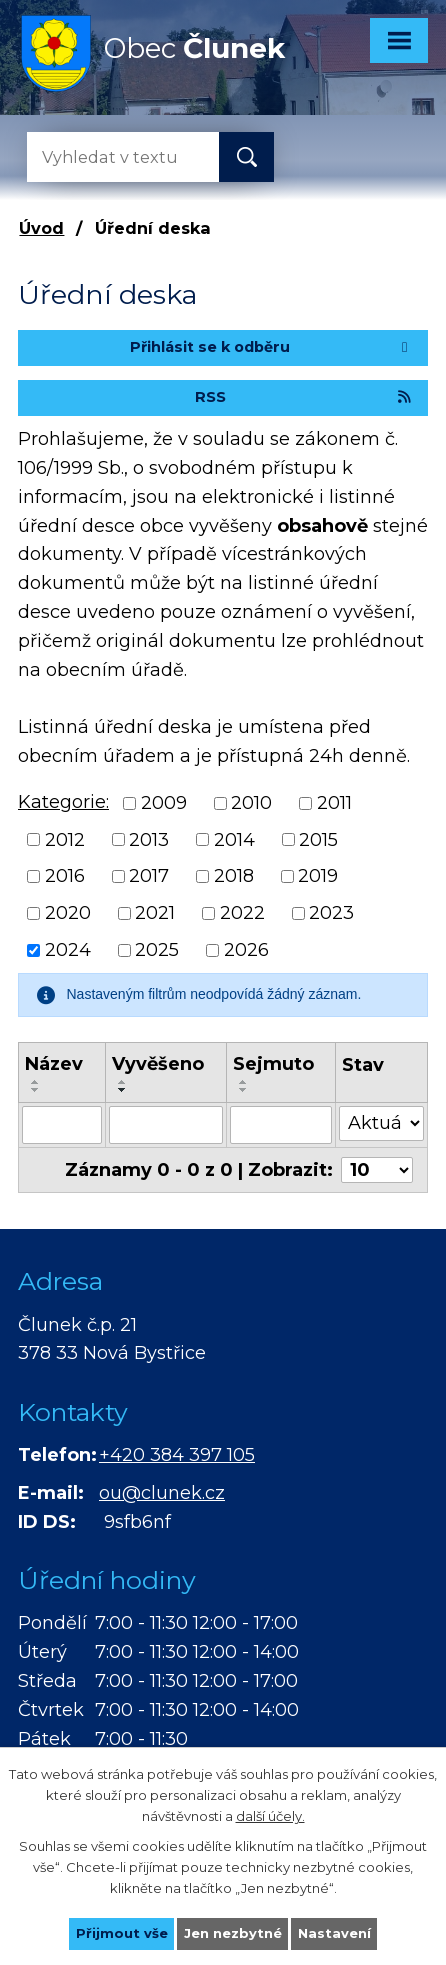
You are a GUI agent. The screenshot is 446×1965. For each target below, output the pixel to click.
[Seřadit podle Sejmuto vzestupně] (244, 1082)
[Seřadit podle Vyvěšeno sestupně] (123, 1090)
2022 (242, 913)
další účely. (270, 1815)
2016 (65, 876)
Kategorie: (63, 802)
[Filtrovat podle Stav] (381, 1123)
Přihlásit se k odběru (271, 347)
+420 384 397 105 (177, 1455)
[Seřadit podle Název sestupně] (36, 1090)
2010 (251, 803)
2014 (234, 839)
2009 (164, 803)
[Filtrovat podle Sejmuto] (281, 1125)
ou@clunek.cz (162, 1493)
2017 (149, 876)
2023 (331, 913)
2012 (65, 839)
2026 (246, 950)
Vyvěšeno (158, 1064)
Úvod (41, 228)
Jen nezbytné (233, 1933)
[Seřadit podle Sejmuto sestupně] (244, 1090)
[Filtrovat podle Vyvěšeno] (165, 1125)
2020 (68, 913)
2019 (318, 876)
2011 (334, 803)
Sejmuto (273, 1064)
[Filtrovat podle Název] (62, 1125)
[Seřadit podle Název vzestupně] (36, 1082)
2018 (234, 876)
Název (54, 1064)
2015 (318, 839)
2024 (68, 950)
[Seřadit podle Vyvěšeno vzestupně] (123, 1082)
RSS (304, 397)
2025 (157, 950)
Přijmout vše (122, 1933)
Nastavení (334, 1933)
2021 (155, 913)
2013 (149, 839)
